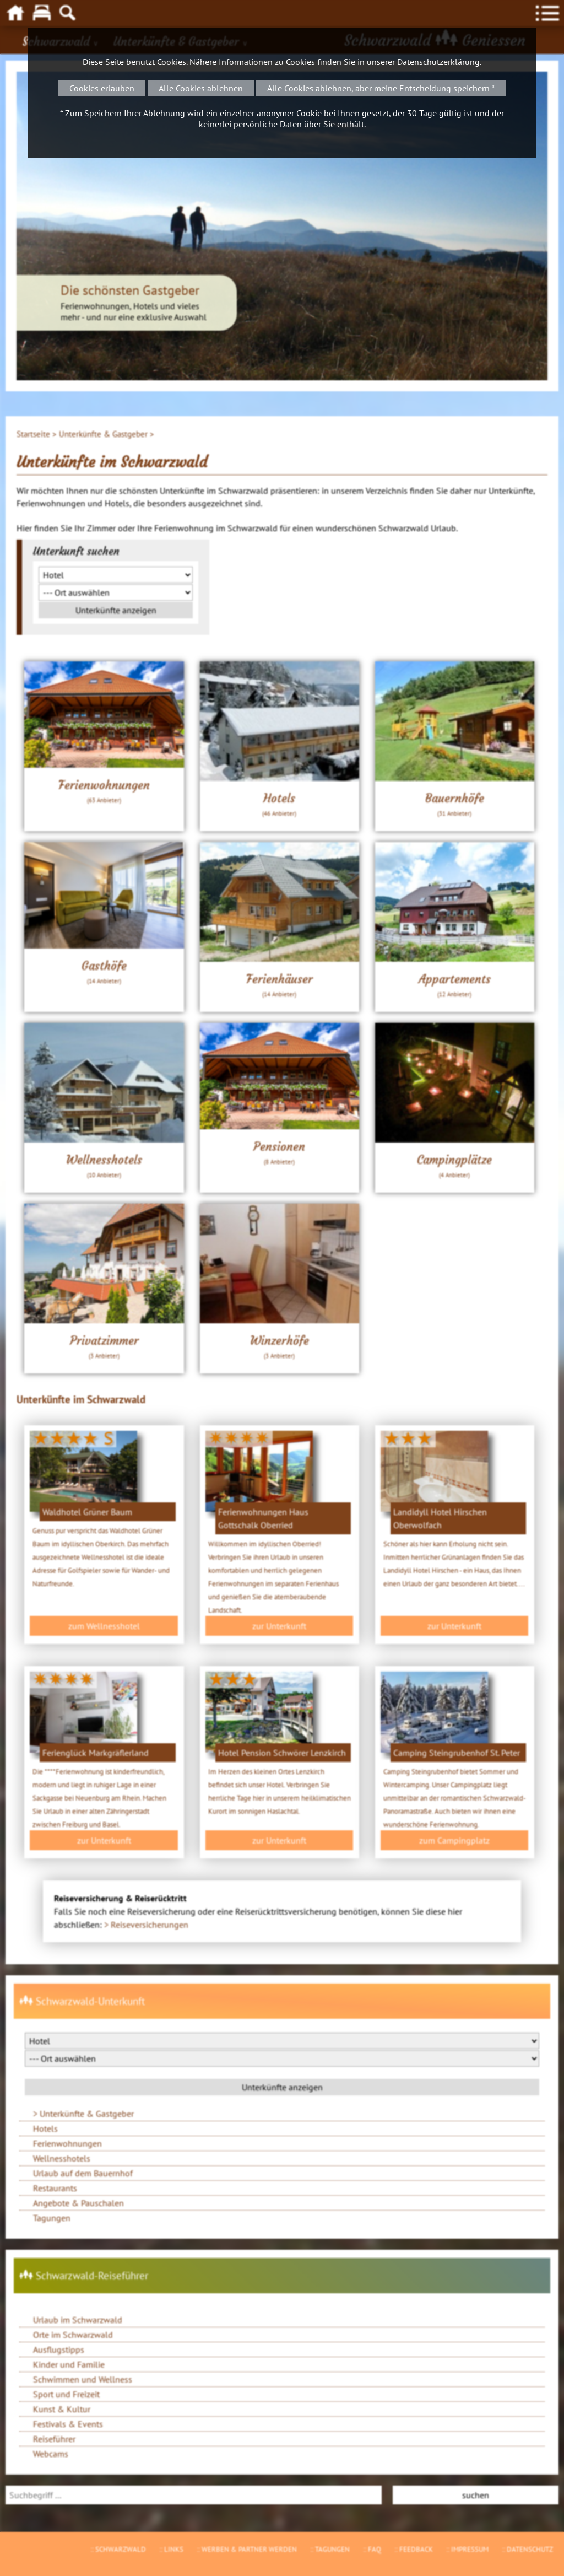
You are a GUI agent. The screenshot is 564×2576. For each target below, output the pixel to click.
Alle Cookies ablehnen (201, 88)
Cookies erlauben (101, 88)
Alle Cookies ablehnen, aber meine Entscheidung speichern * (381, 88)
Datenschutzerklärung (438, 61)
